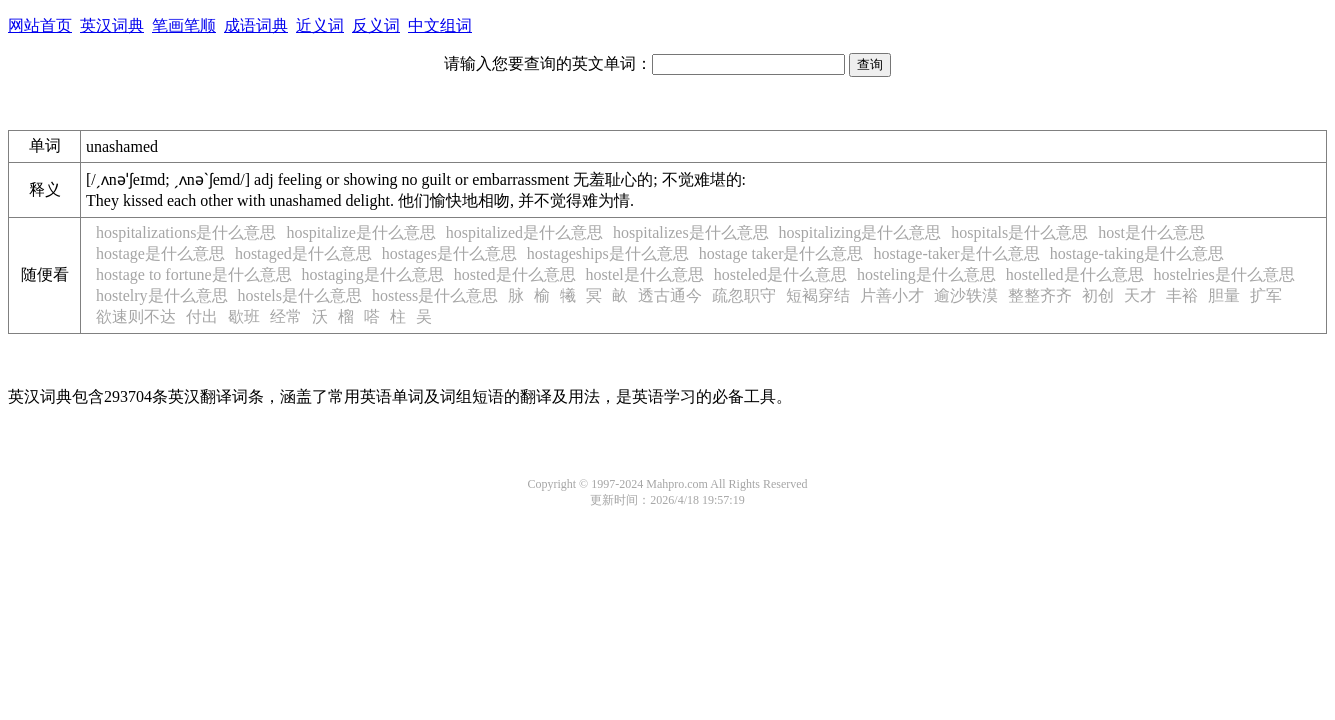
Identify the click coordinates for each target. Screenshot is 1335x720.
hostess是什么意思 (435, 295)
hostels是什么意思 (300, 295)
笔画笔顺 (184, 25)
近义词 (320, 25)
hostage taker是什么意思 (781, 253)
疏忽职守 (744, 295)
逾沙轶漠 (966, 295)
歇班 (244, 316)
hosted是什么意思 (515, 274)
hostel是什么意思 (645, 274)
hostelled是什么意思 (1075, 274)
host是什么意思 (1151, 232)
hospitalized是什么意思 (524, 232)
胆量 (1224, 295)
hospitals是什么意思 (1019, 232)
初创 (1098, 295)
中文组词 (440, 25)
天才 (1140, 295)
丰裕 (1182, 295)
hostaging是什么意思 (373, 274)
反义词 (376, 25)
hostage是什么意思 (160, 253)
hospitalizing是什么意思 (860, 232)
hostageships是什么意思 (608, 253)
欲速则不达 (136, 316)
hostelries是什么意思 (1224, 274)
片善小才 (892, 295)
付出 (202, 316)
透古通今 (670, 295)
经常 (286, 316)
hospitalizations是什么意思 (186, 232)
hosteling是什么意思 (926, 274)
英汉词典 (112, 25)
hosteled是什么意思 (780, 274)
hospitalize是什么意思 (360, 232)
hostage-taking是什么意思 (1137, 253)
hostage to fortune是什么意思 (194, 274)
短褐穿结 (818, 295)
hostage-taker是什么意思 (957, 253)
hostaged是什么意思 (303, 253)
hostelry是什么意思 (162, 295)
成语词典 (256, 25)
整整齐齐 (1040, 295)
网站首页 (40, 25)
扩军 (1266, 295)
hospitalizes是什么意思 (691, 232)
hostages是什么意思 (449, 253)
